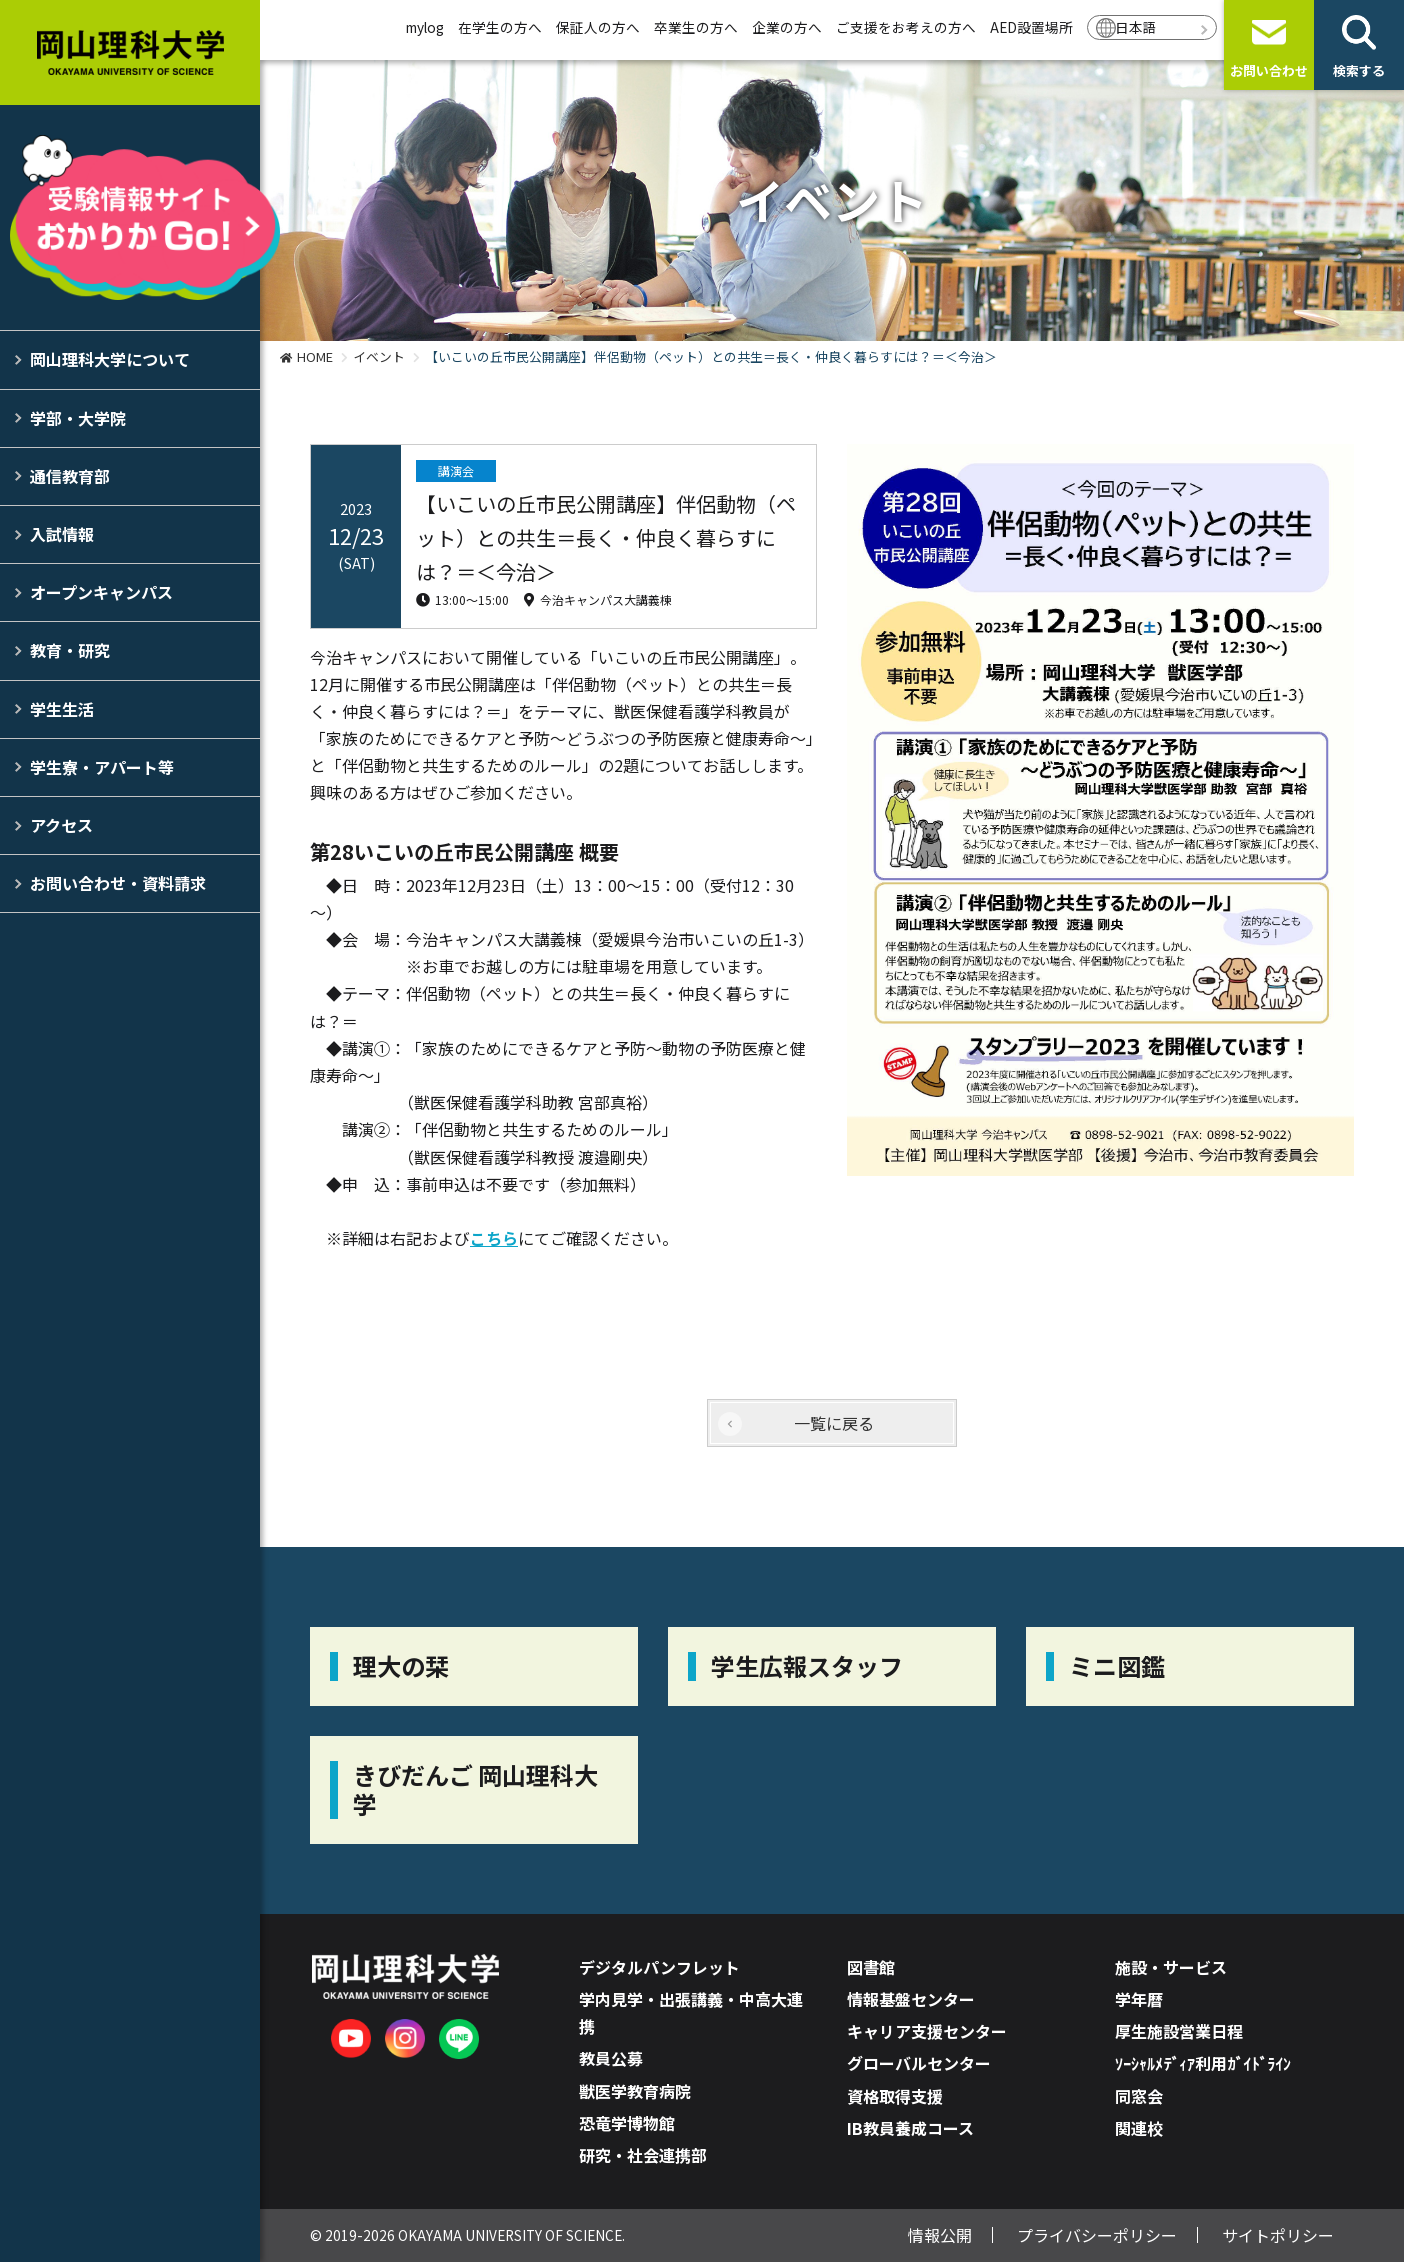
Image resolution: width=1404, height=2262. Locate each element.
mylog (425, 27)
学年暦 (1139, 1999)
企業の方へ (787, 27)
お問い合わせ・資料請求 (118, 883)
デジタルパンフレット (659, 1967)
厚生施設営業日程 (1179, 2031)
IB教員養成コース (910, 2128)
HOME (315, 356)
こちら (494, 1238)
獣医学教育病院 (635, 2091)
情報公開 (940, 2235)
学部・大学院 (78, 418)
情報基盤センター (911, 1999)
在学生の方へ (500, 27)
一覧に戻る (834, 1423)
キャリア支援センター (927, 2031)
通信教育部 (70, 476)
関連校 (1139, 2128)
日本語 (1136, 27)
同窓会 (1139, 2096)
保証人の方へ (598, 27)
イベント (379, 356)
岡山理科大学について (110, 359)
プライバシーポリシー (1097, 2235)
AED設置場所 (1031, 27)
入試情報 (62, 534)
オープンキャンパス (101, 592)
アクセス (61, 825)
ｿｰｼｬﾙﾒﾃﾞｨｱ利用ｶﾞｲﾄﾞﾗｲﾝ (1203, 2063)
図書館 (871, 1967)
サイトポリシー (1278, 2235)
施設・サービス (1171, 1967)
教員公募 (611, 2058)
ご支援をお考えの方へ (906, 27)
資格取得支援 (895, 2096)
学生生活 (62, 709)
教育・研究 (70, 650)
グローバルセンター (919, 2063)
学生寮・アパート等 (102, 767)
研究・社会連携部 (643, 2155)
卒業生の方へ (696, 27)
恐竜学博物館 (627, 2123)
